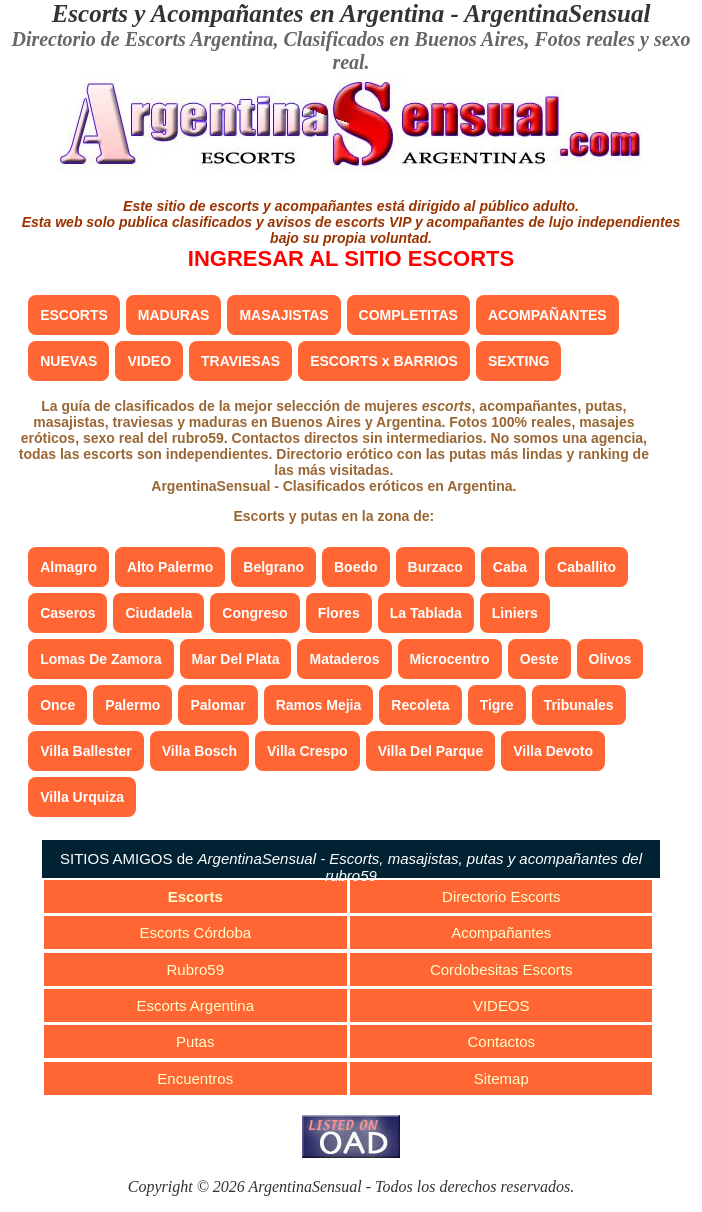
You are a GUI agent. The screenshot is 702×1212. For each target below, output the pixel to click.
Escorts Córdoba (195, 932)
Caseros (67, 613)
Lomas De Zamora (100, 659)
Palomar (217, 705)
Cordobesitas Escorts (501, 969)
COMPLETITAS (408, 315)
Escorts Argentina (195, 1005)
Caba (510, 567)
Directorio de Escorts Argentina (142, 39)
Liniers (515, 613)
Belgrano (273, 567)
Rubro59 (196, 969)
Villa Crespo (307, 751)
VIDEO (149, 361)
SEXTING (518, 361)
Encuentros (195, 1078)
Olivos (610, 659)
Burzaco (435, 567)
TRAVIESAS (240, 361)
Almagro (68, 567)
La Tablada (426, 613)
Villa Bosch (199, 751)
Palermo (132, 705)
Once (57, 705)
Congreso (254, 613)
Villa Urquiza (82, 797)
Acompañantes (501, 932)
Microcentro (450, 659)
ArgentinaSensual (557, 13)
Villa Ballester (86, 751)
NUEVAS (68, 361)
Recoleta (420, 705)
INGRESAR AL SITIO (351, 258)
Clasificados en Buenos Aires (404, 39)
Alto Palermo (170, 567)
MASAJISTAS (283, 315)
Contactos (501, 1041)
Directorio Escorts (501, 896)
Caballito (586, 567)
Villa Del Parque (431, 751)
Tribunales (579, 705)
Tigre (497, 705)
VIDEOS (501, 1005)
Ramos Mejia (319, 705)
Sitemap (501, 1078)
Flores (339, 613)
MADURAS (174, 315)
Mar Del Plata (236, 659)
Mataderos (344, 659)
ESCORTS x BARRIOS (384, 361)
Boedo (356, 567)
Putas (195, 1041)
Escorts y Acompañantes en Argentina (248, 13)
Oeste (539, 659)
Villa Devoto (553, 751)
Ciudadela (158, 613)
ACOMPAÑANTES (547, 315)
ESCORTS (74, 315)
